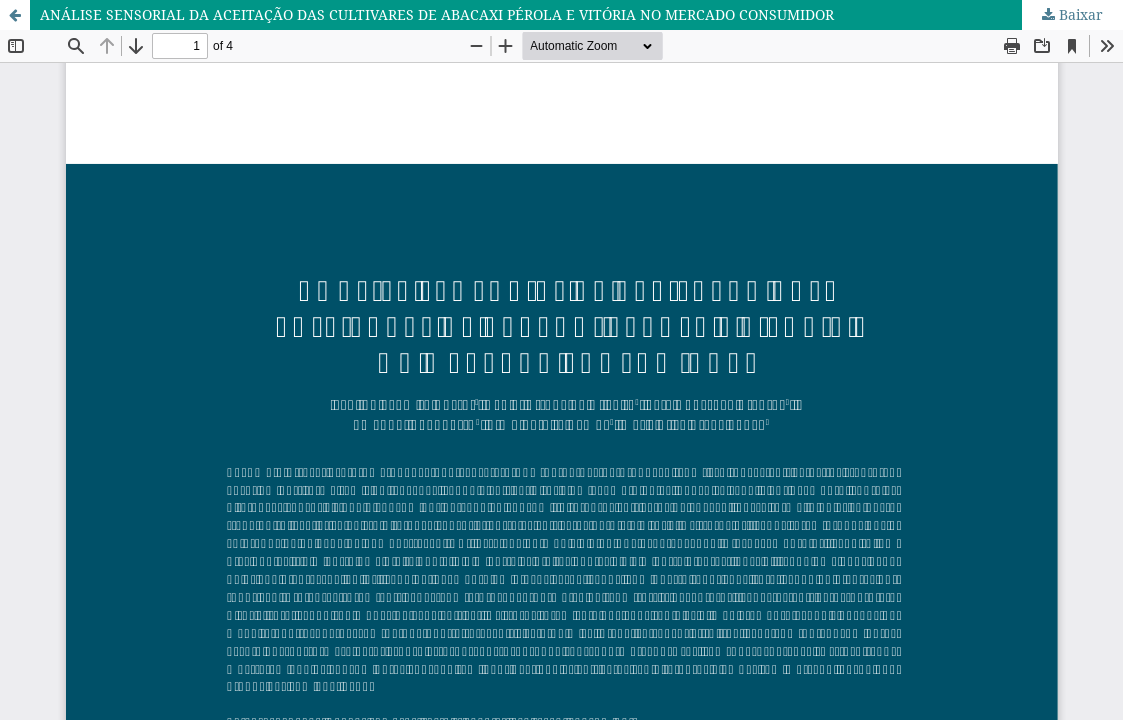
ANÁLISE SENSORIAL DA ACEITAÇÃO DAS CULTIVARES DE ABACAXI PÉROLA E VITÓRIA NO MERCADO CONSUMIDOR (437, 14)
